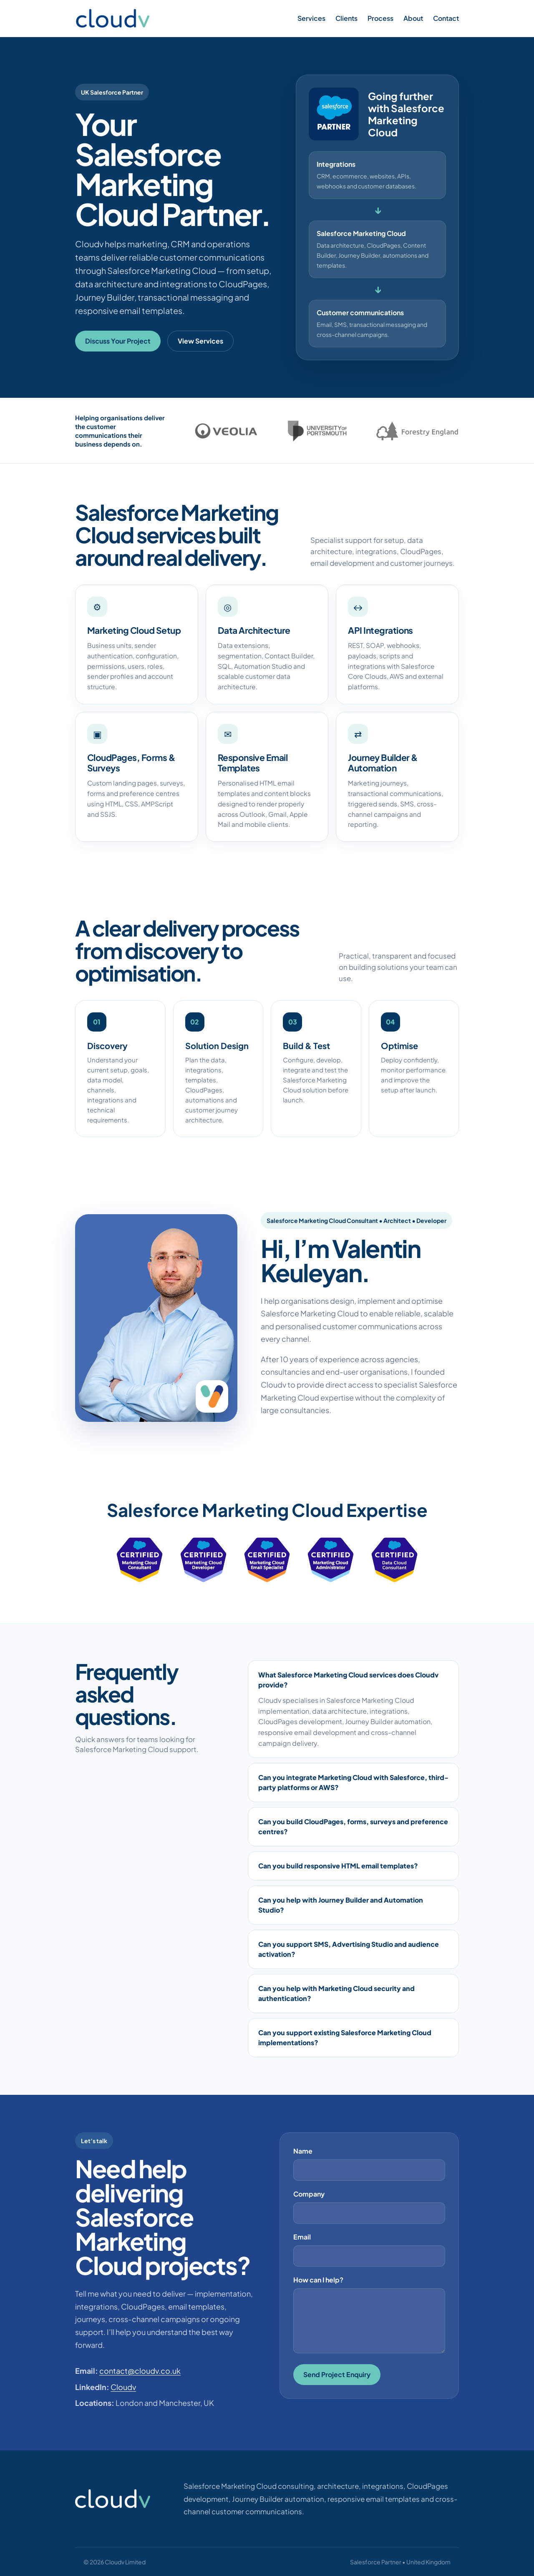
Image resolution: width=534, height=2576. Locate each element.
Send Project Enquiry (336, 2374)
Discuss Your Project (118, 340)
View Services (200, 340)
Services (311, 18)
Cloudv (123, 2387)
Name (302, 2151)
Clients (346, 18)
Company (309, 2193)
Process (380, 18)
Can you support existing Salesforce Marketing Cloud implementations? (344, 2037)
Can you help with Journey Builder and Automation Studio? (340, 1905)
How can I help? (318, 2279)
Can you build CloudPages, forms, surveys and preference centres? (353, 1826)
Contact (446, 18)
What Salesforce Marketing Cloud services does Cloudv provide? (348, 1679)
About (413, 18)
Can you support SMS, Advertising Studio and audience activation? (348, 1949)
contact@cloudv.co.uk (140, 2370)
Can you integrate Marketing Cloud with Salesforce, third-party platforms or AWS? (353, 1782)
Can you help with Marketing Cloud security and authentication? (336, 1993)
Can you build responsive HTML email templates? (338, 1865)
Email (302, 2236)
